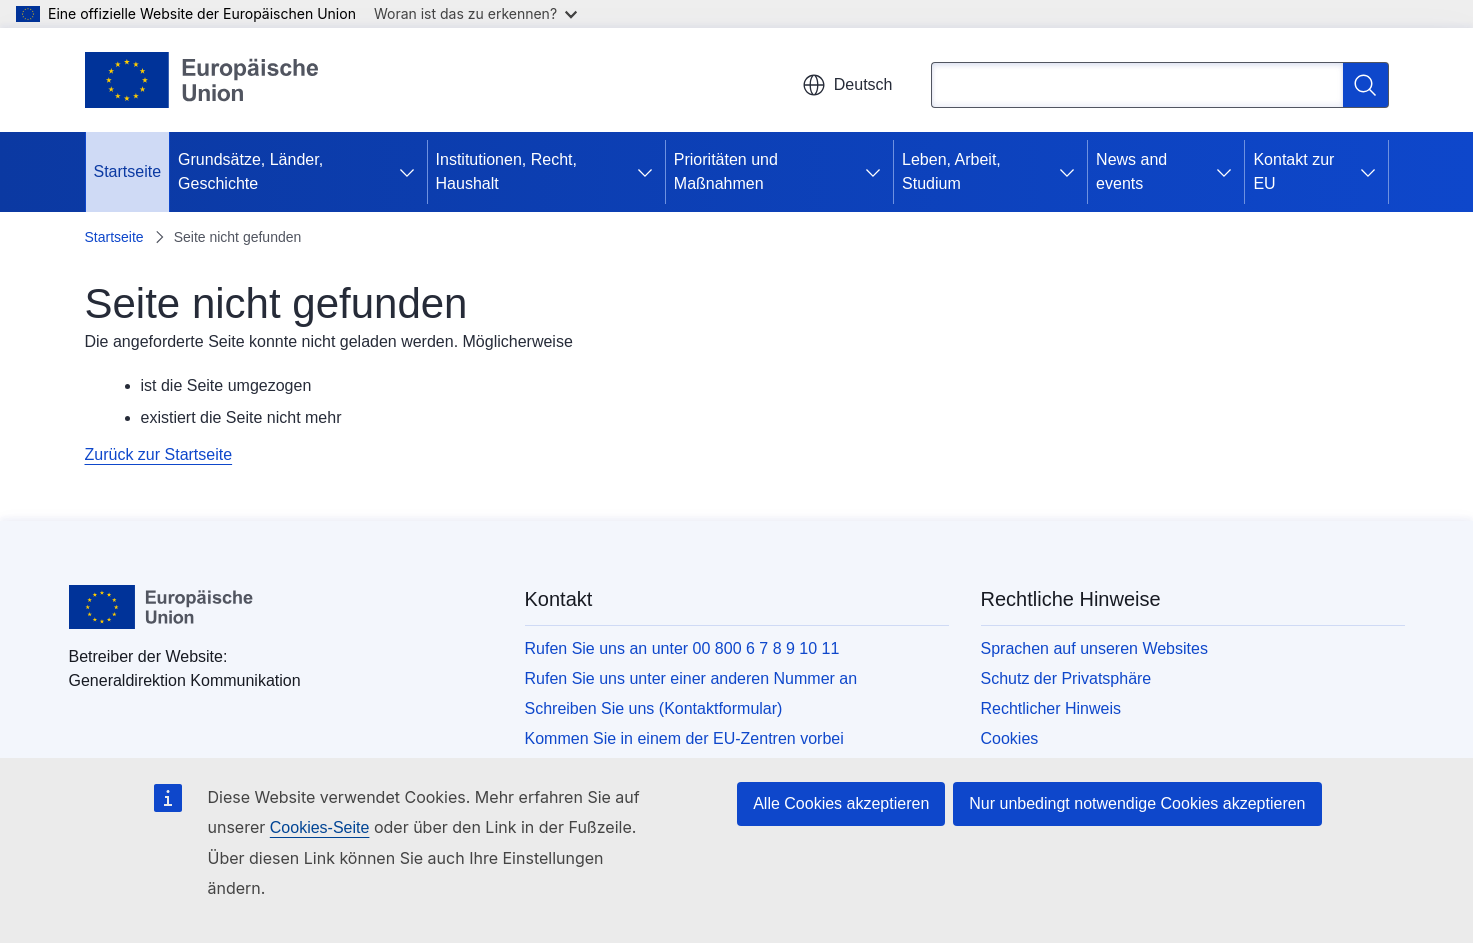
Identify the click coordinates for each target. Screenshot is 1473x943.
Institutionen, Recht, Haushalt (506, 171)
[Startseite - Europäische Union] (203, 80)
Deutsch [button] (847, 85)
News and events (1131, 171)
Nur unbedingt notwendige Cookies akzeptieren (1137, 803)
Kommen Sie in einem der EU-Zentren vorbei (684, 738)
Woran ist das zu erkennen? (475, 13)
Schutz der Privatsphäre (1066, 678)
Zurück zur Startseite (159, 454)
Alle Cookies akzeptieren (841, 803)
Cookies (1010, 738)
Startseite (128, 171)
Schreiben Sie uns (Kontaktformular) (654, 708)
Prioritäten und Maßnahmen (726, 171)
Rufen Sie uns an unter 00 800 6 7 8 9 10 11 (682, 648)
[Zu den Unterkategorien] (411, 172)
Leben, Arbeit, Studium (951, 171)
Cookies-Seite (320, 827)
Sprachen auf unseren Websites (1094, 648)
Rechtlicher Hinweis (1051, 708)
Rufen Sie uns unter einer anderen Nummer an (691, 678)
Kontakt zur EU (1293, 171)
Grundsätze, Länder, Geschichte (250, 171)
